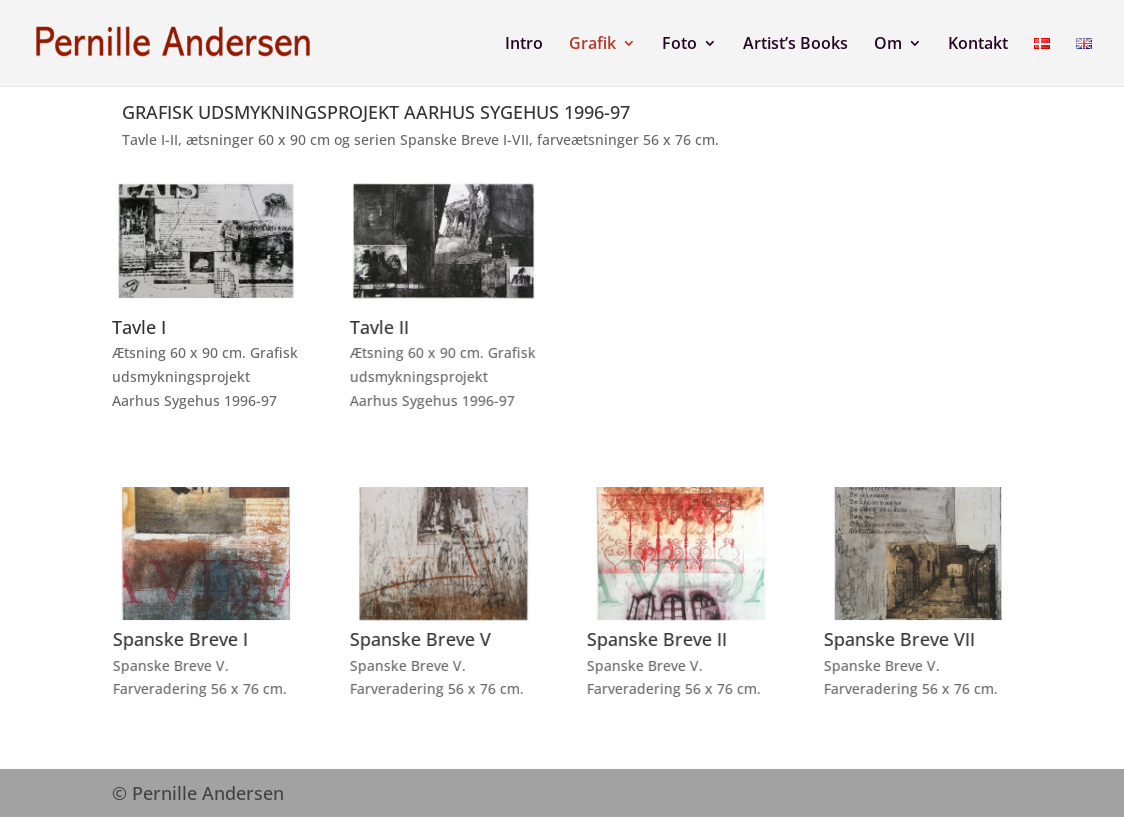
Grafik (592, 45)
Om (888, 45)
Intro (524, 45)
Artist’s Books (795, 45)
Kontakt (978, 45)
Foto (679, 45)
